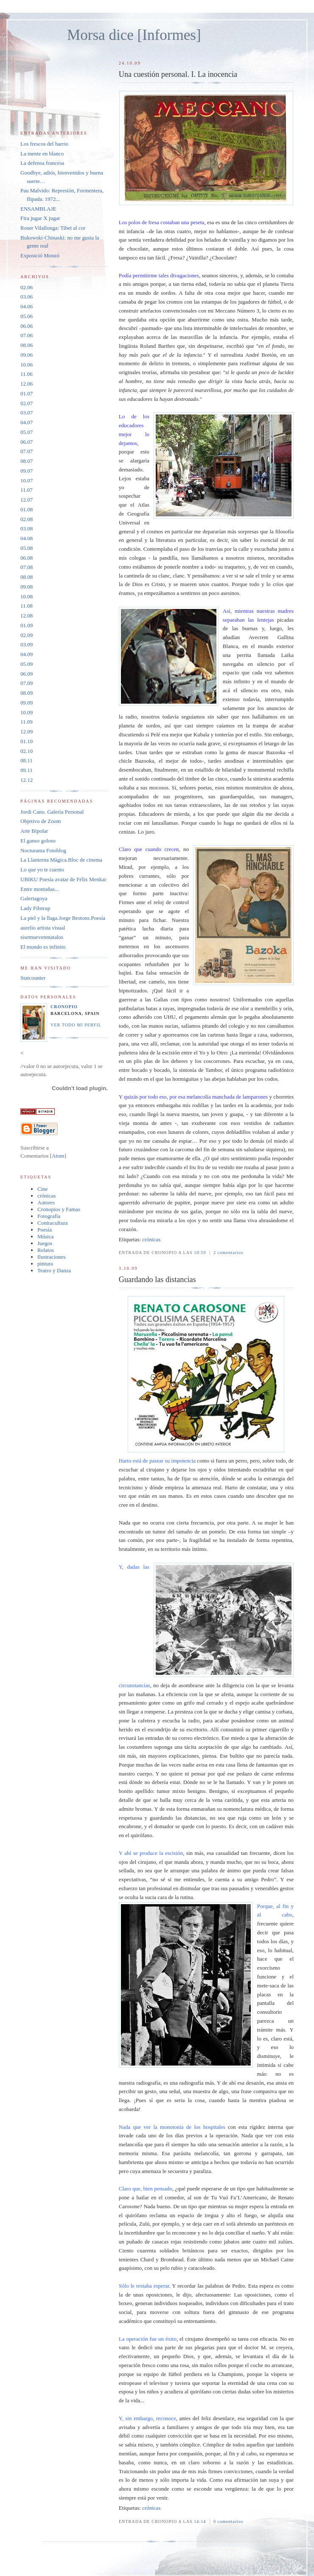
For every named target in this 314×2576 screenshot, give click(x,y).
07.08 (26, 567)
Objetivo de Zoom (40, 821)
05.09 (26, 664)
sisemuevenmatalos (41, 937)
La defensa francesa (42, 163)
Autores (46, 1202)
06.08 (26, 558)
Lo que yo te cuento (42, 869)
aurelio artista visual (42, 927)
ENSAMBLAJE (38, 209)
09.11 (26, 770)
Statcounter (32, 978)
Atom (58, 1156)
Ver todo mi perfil (75, 1025)
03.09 (26, 644)
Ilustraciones (51, 1257)
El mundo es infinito (43, 947)
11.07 (26, 490)
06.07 (26, 442)
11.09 (26, 722)
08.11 (26, 760)
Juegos (44, 1243)
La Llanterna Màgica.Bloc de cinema (61, 860)
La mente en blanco (42, 153)
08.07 (26, 461)
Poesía (44, 1229)
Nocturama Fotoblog (43, 850)
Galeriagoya (34, 898)
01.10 (26, 741)
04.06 (26, 306)
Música (45, 1236)
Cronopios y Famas (58, 1209)
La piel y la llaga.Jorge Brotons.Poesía (62, 918)
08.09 (26, 693)
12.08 (26, 615)
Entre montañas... (39, 889)
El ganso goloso (38, 840)
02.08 (26, 519)
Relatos (45, 1250)
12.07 (26, 499)
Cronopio (64, 1006)
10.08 (26, 596)
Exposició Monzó (39, 255)
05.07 (26, 432)
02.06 (26, 287)
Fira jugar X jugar (40, 218)
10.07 (26, 480)
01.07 (26, 393)
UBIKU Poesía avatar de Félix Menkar (63, 879)
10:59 (200, 1252)
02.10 (26, 751)
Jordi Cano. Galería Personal (52, 812)
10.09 (26, 712)
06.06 (26, 326)
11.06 (26, 374)
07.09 (26, 683)
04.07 (26, 422)
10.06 (26, 364)
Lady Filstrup (35, 908)
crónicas (151, 1239)
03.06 (26, 296)
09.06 (26, 355)
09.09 (26, 702)
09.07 (26, 471)
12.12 (26, 780)
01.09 (26, 625)
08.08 (26, 577)
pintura (45, 1263)
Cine (42, 1189)
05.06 (26, 316)
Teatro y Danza (54, 1270)
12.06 (26, 383)
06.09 (26, 674)
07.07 (26, 451)
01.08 (26, 509)
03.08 (26, 528)
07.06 (26, 335)
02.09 (26, 635)
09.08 (26, 586)
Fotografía (48, 1216)
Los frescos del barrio (44, 144)
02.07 (26, 403)
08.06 (26, 345)
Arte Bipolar (34, 831)
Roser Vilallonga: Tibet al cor (53, 228)
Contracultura (52, 1223)
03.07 (26, 412)
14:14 (200, 2521)
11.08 (26, 606)
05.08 (26, 548)
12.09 (26, 731)
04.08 (26, 538)
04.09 (26, 654)
